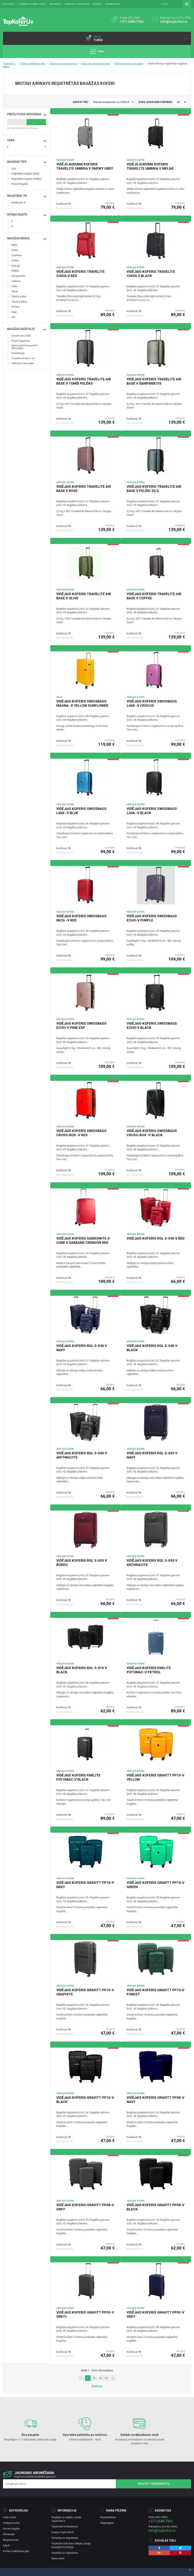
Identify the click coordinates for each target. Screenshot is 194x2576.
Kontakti (97, 4)
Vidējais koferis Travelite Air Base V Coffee (154, 596)
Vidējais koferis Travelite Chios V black (151, 274)
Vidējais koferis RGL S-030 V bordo (81, 1562)
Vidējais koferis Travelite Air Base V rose (83, 488)
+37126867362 (132, 22)
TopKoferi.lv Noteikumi (64, 2526)
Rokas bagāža (11, 2528)
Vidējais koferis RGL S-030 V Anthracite (152, 1562)
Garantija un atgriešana (77, 4)
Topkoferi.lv (9, 63)
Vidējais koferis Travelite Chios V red (80, 274)
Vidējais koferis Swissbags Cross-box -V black (152, 1133)
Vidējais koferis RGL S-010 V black (81, 1670)
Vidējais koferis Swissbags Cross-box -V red (81, 1133)
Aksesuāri (9, 2534)
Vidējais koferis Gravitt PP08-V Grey (85, 2207)
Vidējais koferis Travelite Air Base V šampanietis (154, 381)
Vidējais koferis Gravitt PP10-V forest (155, 1992)
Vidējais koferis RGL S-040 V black (152, 1348)
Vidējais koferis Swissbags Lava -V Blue (81, 811)
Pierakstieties (113, 4)
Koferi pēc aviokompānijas (96, 63)
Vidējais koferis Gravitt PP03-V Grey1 (85, 2314)
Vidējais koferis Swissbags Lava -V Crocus (152, 703)
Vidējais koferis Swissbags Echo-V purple (152, 918)
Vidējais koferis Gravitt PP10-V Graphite (85, 1992)
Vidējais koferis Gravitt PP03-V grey (155, 2314)
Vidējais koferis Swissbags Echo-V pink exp (81, 1025)
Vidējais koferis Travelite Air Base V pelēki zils (154, 488)
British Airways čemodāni (129, 63)
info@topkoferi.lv (173, 22)
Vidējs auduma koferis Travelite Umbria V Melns (150, 166)
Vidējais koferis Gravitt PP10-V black (85, 2100)
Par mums (8, 4)
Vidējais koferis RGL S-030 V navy (152, 1455)
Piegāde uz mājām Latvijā (32, 4)
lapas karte (57, 2558)
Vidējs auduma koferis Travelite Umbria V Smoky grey (84, 166)
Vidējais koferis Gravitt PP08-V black (155, 2207)
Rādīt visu (97, 2385)
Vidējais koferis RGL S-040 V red (156, 1238)
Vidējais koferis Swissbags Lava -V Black (152, 811)
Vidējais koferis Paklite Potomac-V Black (78, 1777)
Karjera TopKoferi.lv (62, 2532)
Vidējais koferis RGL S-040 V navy (81, 1348)
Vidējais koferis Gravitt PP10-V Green (155, 1885)
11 (106, 2378)
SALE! (59, 697)
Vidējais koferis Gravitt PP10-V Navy (85, 1885)
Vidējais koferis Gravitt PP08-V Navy (155, 2100)
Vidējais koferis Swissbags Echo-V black (152, 1025)
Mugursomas (10, 2539)
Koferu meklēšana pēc (33, 63)
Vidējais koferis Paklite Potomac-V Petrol (149, 1670)
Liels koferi (9, 2517)
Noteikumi (55, 4)
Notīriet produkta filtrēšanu (22, 128)
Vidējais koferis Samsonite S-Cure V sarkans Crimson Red (83, 1240)
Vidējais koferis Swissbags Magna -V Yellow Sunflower (82, 703)
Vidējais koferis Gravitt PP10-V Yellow (155, 1777)
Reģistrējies (107, 2522)
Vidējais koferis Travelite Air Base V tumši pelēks (83, 381)
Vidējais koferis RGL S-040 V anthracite (81, 1455)
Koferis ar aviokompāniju (63, 63)
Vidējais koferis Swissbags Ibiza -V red (81, 918)
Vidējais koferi (65, 160)
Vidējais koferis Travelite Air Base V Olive (83, 596)
